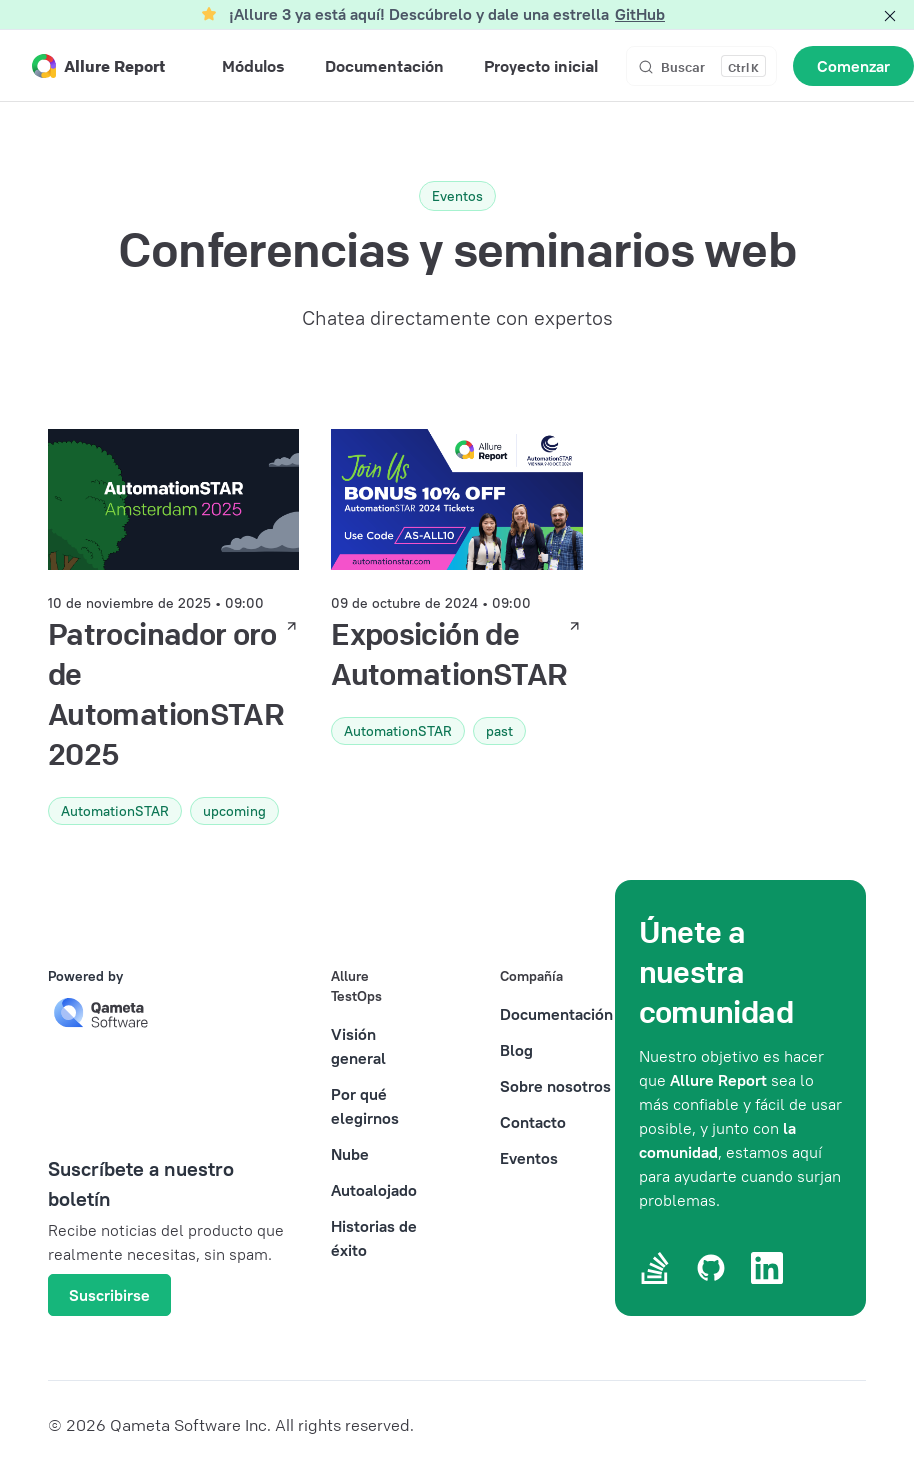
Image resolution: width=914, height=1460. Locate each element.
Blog (516, 1050)
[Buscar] (701, 66)
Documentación (556, 1014)
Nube (350, 1154)
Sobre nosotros (555, 1086)
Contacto (533, 1122)
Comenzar (853, 66)
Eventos (529, 1158)
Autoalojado (374, 1190)
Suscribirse (109, 1295)
